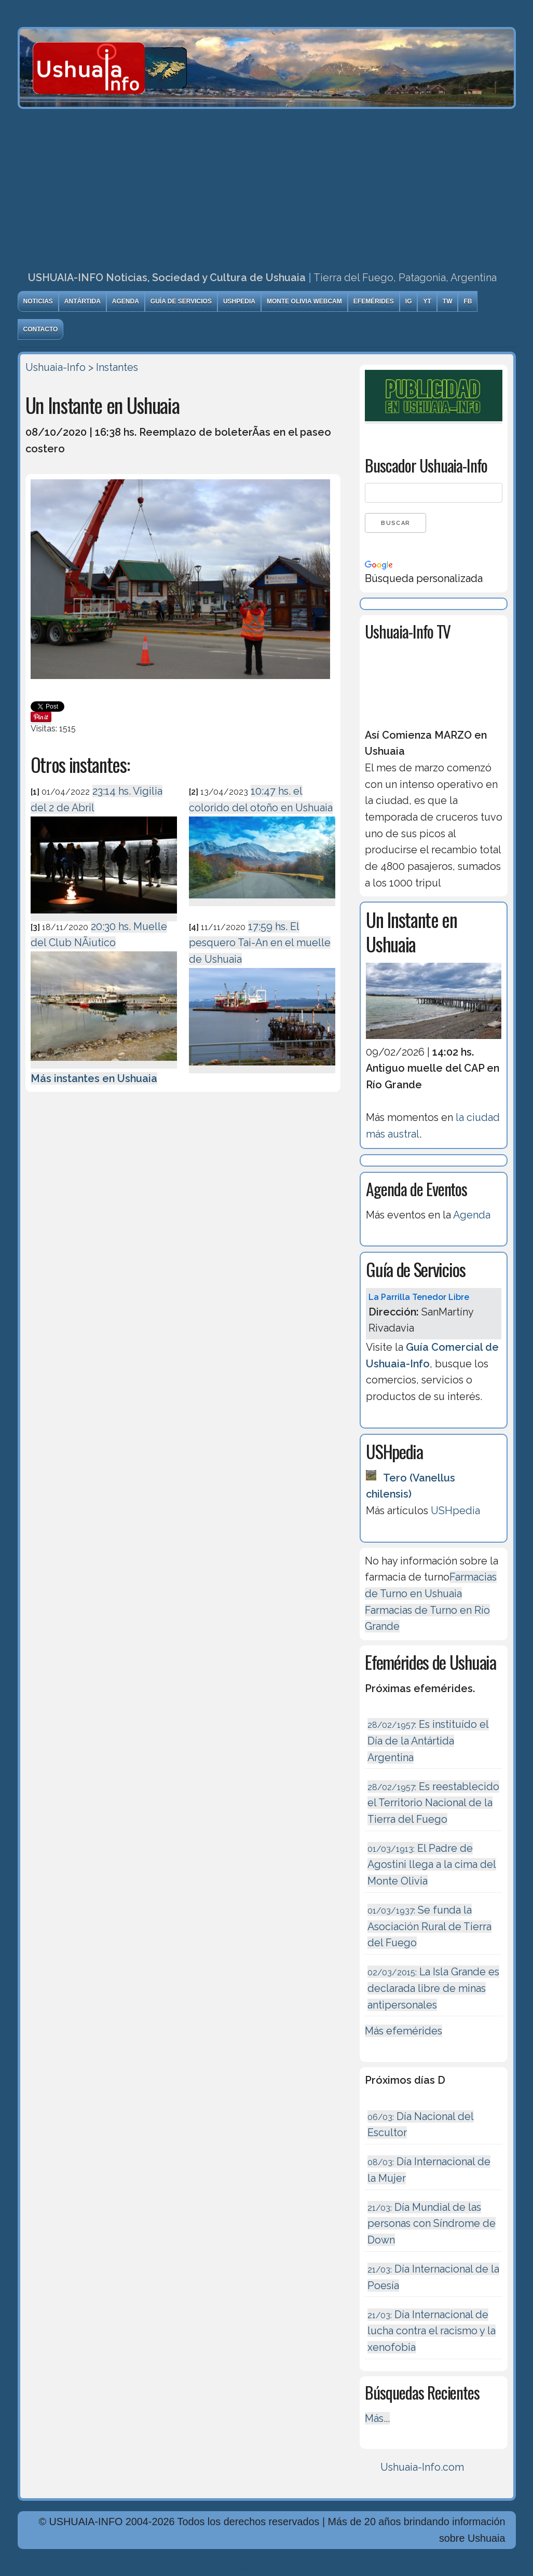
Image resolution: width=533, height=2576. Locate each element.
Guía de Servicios (181, 301)
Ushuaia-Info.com (422, 2467)
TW (448, 301)
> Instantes (113, 367)
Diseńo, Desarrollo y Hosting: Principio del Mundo (136, 2567)
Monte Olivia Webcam (304, 301)
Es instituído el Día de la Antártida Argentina (428, 1740)
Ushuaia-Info (55, 367)
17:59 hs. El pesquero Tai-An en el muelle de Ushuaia (260, 942)
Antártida (82, 301)
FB (467, 301)
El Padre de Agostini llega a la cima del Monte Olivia (431, 1864)
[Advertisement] (267, 186)
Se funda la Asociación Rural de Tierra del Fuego (429, 1926)
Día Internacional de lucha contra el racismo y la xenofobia (431, 2330)
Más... (377, 2418)
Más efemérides (403, 2031)
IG (408, 301)
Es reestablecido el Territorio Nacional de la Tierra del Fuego (433, 1802)
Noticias (38, 301)
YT (427, 301)
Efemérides (373, 301)
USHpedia (239, 301)
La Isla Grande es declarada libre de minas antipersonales (433, 1988)
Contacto (40, 329)
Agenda (125, 301)
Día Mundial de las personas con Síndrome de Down (431, 2223)
